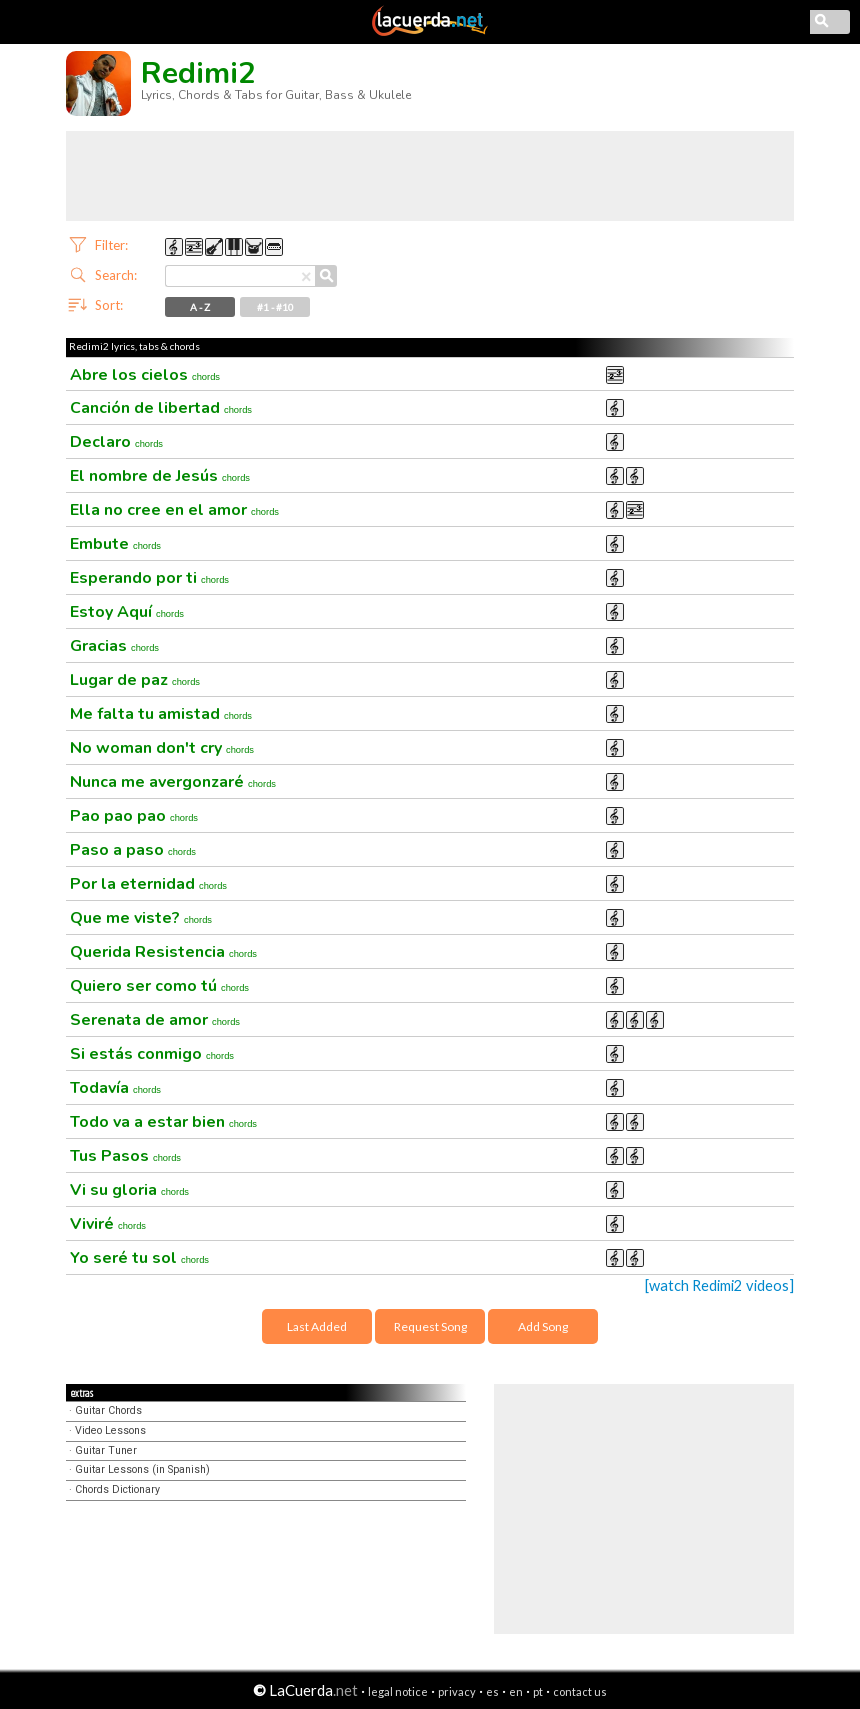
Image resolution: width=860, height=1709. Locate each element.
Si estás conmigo (152, 1054)
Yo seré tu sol (139, 1258)
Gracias (114, 646)
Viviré (108, 1224)
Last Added (317, 1326)
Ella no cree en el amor (174, 510)
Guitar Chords (108, 1410)
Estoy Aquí (127, 612)
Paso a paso (133, 850)
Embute (115, 544)
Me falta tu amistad (161, 714)
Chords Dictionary (117, 1489)
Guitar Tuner (106, 1450)
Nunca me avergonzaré (173, 782)
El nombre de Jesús (160, 476)
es (492, 1691)
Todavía (115, 1088)
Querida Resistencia (163, 952)
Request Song (430, 1326)
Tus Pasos (125, 1156)
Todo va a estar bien (163, 1122)
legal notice (398, 1691)
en (516, 1691)
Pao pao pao (134, 816)
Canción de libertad (161, 408)
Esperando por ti (149, 578)
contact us (580, 1691)
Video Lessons (110, 1430)
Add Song (543, 1326)
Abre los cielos (145, 375)
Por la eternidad (148, 884)
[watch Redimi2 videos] (719, 1285)
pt (538, 1691)
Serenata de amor (155, 1020)
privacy (457, 1691)
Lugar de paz (135, 680)
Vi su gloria (129, 1190)
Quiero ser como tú (159, 986)
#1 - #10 (275, 307)
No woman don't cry (162, 748)
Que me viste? (141, 918)
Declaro (116, 442)
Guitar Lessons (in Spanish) (142, 1469)
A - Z (200, 307)
